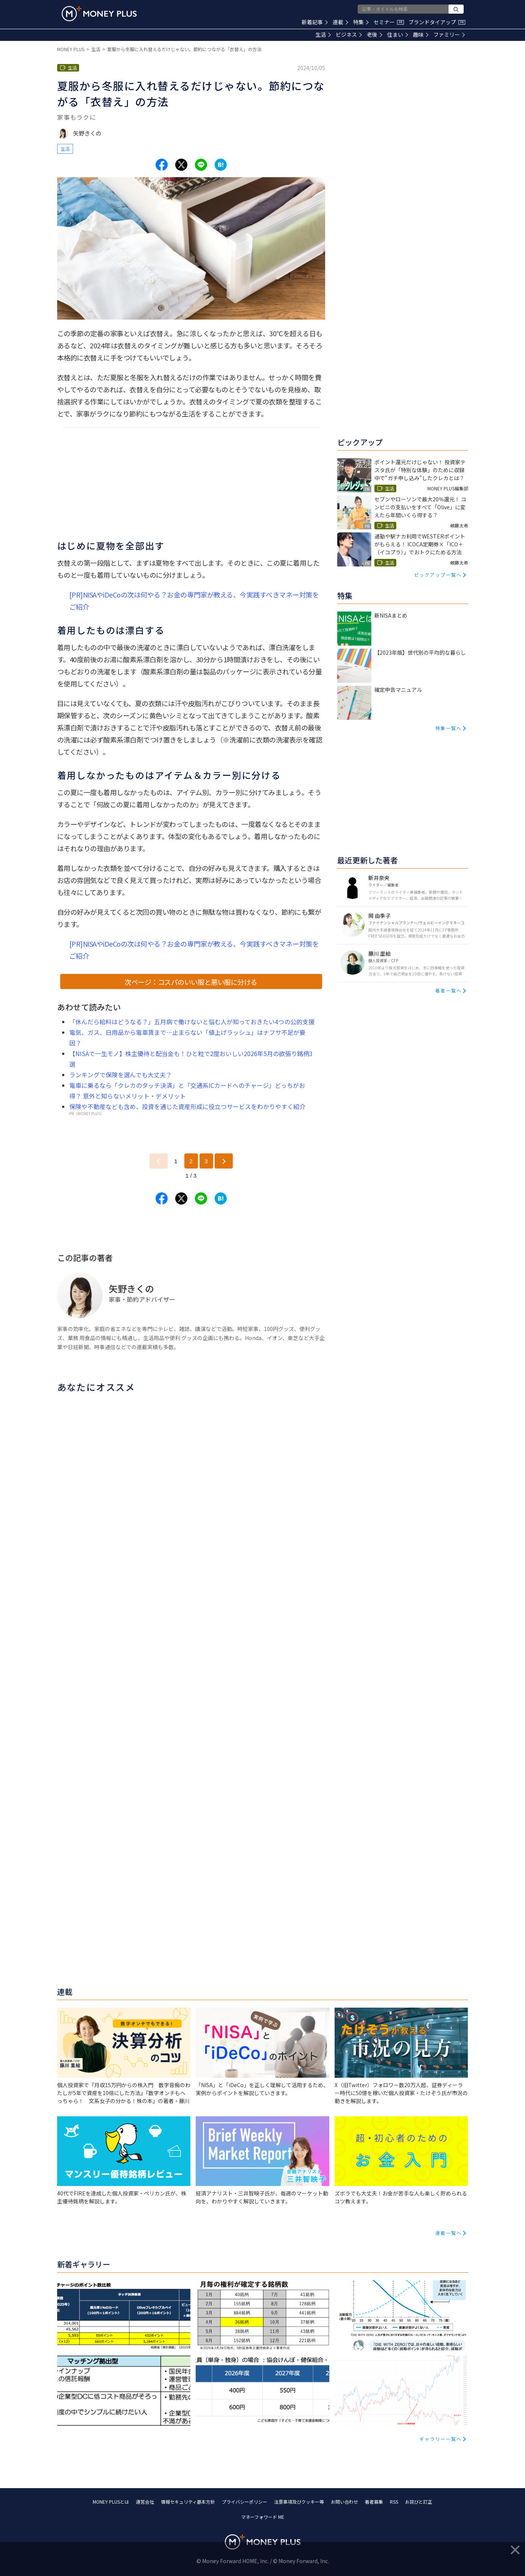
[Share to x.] (181, 165)
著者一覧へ (448, 990)
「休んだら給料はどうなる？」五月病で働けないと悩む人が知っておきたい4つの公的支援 (192, 1021)
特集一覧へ (448, 728)
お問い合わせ (344, 2501)
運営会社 (145, 2501)
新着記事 (315, 22)
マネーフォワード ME (262, 2517)
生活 (323, 34)
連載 (340, 22)
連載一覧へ (448, 2233)
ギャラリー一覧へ (440, 2439)
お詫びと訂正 (418, 2501)
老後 (374, 34)
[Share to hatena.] (221, 165)
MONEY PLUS (70, 49)
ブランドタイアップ (436, 22)
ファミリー (449, 34)
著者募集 (374, 2501)
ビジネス (349, 34)
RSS (394, 2501)
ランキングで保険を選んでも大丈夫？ (120, 1074)
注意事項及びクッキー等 (299, 2501)
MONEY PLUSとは (111, 2501)
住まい (397, 34)
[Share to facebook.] (162, 165)
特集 (361, 22)
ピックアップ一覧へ (438, 574)
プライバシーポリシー (244, 2501)
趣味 (420, 34)
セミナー (389, 22)
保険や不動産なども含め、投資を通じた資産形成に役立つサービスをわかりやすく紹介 (187, 1106)
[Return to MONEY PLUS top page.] (99, 13)
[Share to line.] (201, 165)
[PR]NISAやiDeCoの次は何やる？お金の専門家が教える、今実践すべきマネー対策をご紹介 (194, 601)
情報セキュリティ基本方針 (188, 2501)
